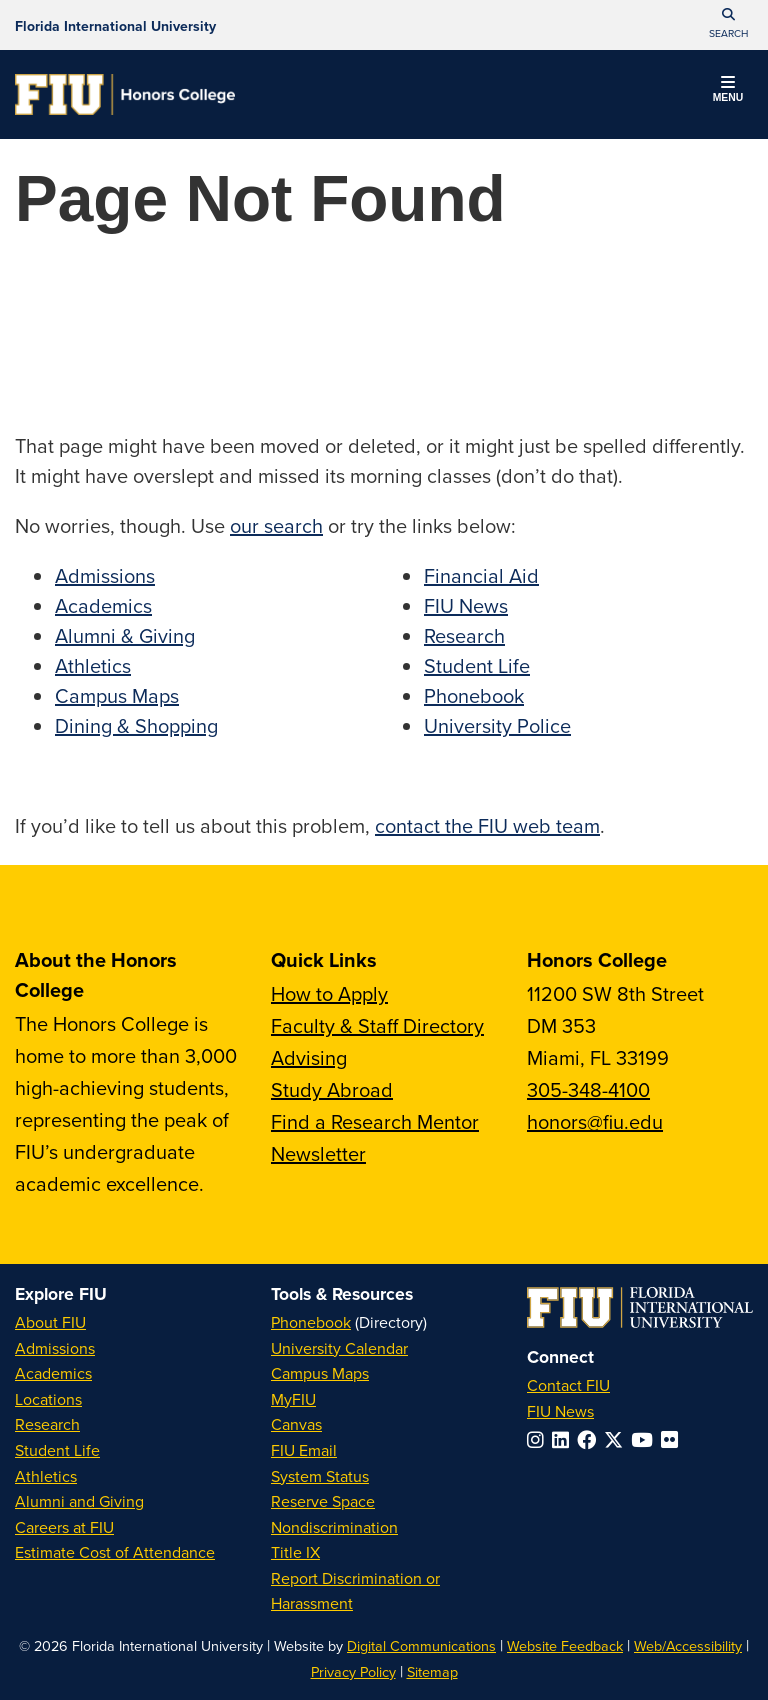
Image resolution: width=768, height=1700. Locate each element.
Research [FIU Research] (47, 1424)
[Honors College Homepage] (125, 94)
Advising (309, 1057)
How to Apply (329, 993)
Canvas (296, 1424)
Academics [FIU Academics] (53, 1373)
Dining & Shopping (136, 725)
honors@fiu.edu (595, 1121)
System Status (320, 1476)
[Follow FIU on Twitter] (617, 1439)
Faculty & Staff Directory (377, 1025)
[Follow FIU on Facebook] (590, 1439)
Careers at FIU (64, 1527)
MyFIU (293, 1399)
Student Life (477, 665)
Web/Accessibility (688, 1645)
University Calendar (339, 1348)
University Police (497, 725)
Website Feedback (565, 1645)
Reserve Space (323, 1501)
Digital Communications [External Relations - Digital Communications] (421, 1645)
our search (276, 525)
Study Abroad (332, 1089)
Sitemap (432, 1671)
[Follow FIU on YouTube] (646, 1439)
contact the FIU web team (487, 825)
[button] (728, 25)
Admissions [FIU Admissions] (55, 1348)
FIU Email (304, 1450)
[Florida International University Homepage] (115, 25)
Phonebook (474, 695)
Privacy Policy (353, 1671)
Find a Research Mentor (375, 1121)
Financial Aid (481, 575)
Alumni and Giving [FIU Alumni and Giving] (79, 1501)
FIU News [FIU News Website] (560, 1411)
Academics (103, 605)
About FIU (50, 1322)
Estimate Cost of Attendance (115, 1552)
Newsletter (318, 1153)
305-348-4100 (588, 1089)
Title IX (295, 1552)
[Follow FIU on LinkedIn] (564, 1439)
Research (464, 635)
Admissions (105, 575)
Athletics (93, 665)
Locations (48, 1399)
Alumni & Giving (125, 635)
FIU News (466, 605)
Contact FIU (568, 1385)
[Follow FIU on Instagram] (539, 1439)
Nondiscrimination (334, 1527)
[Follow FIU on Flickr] (673, 1439)
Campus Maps (117, 695)
